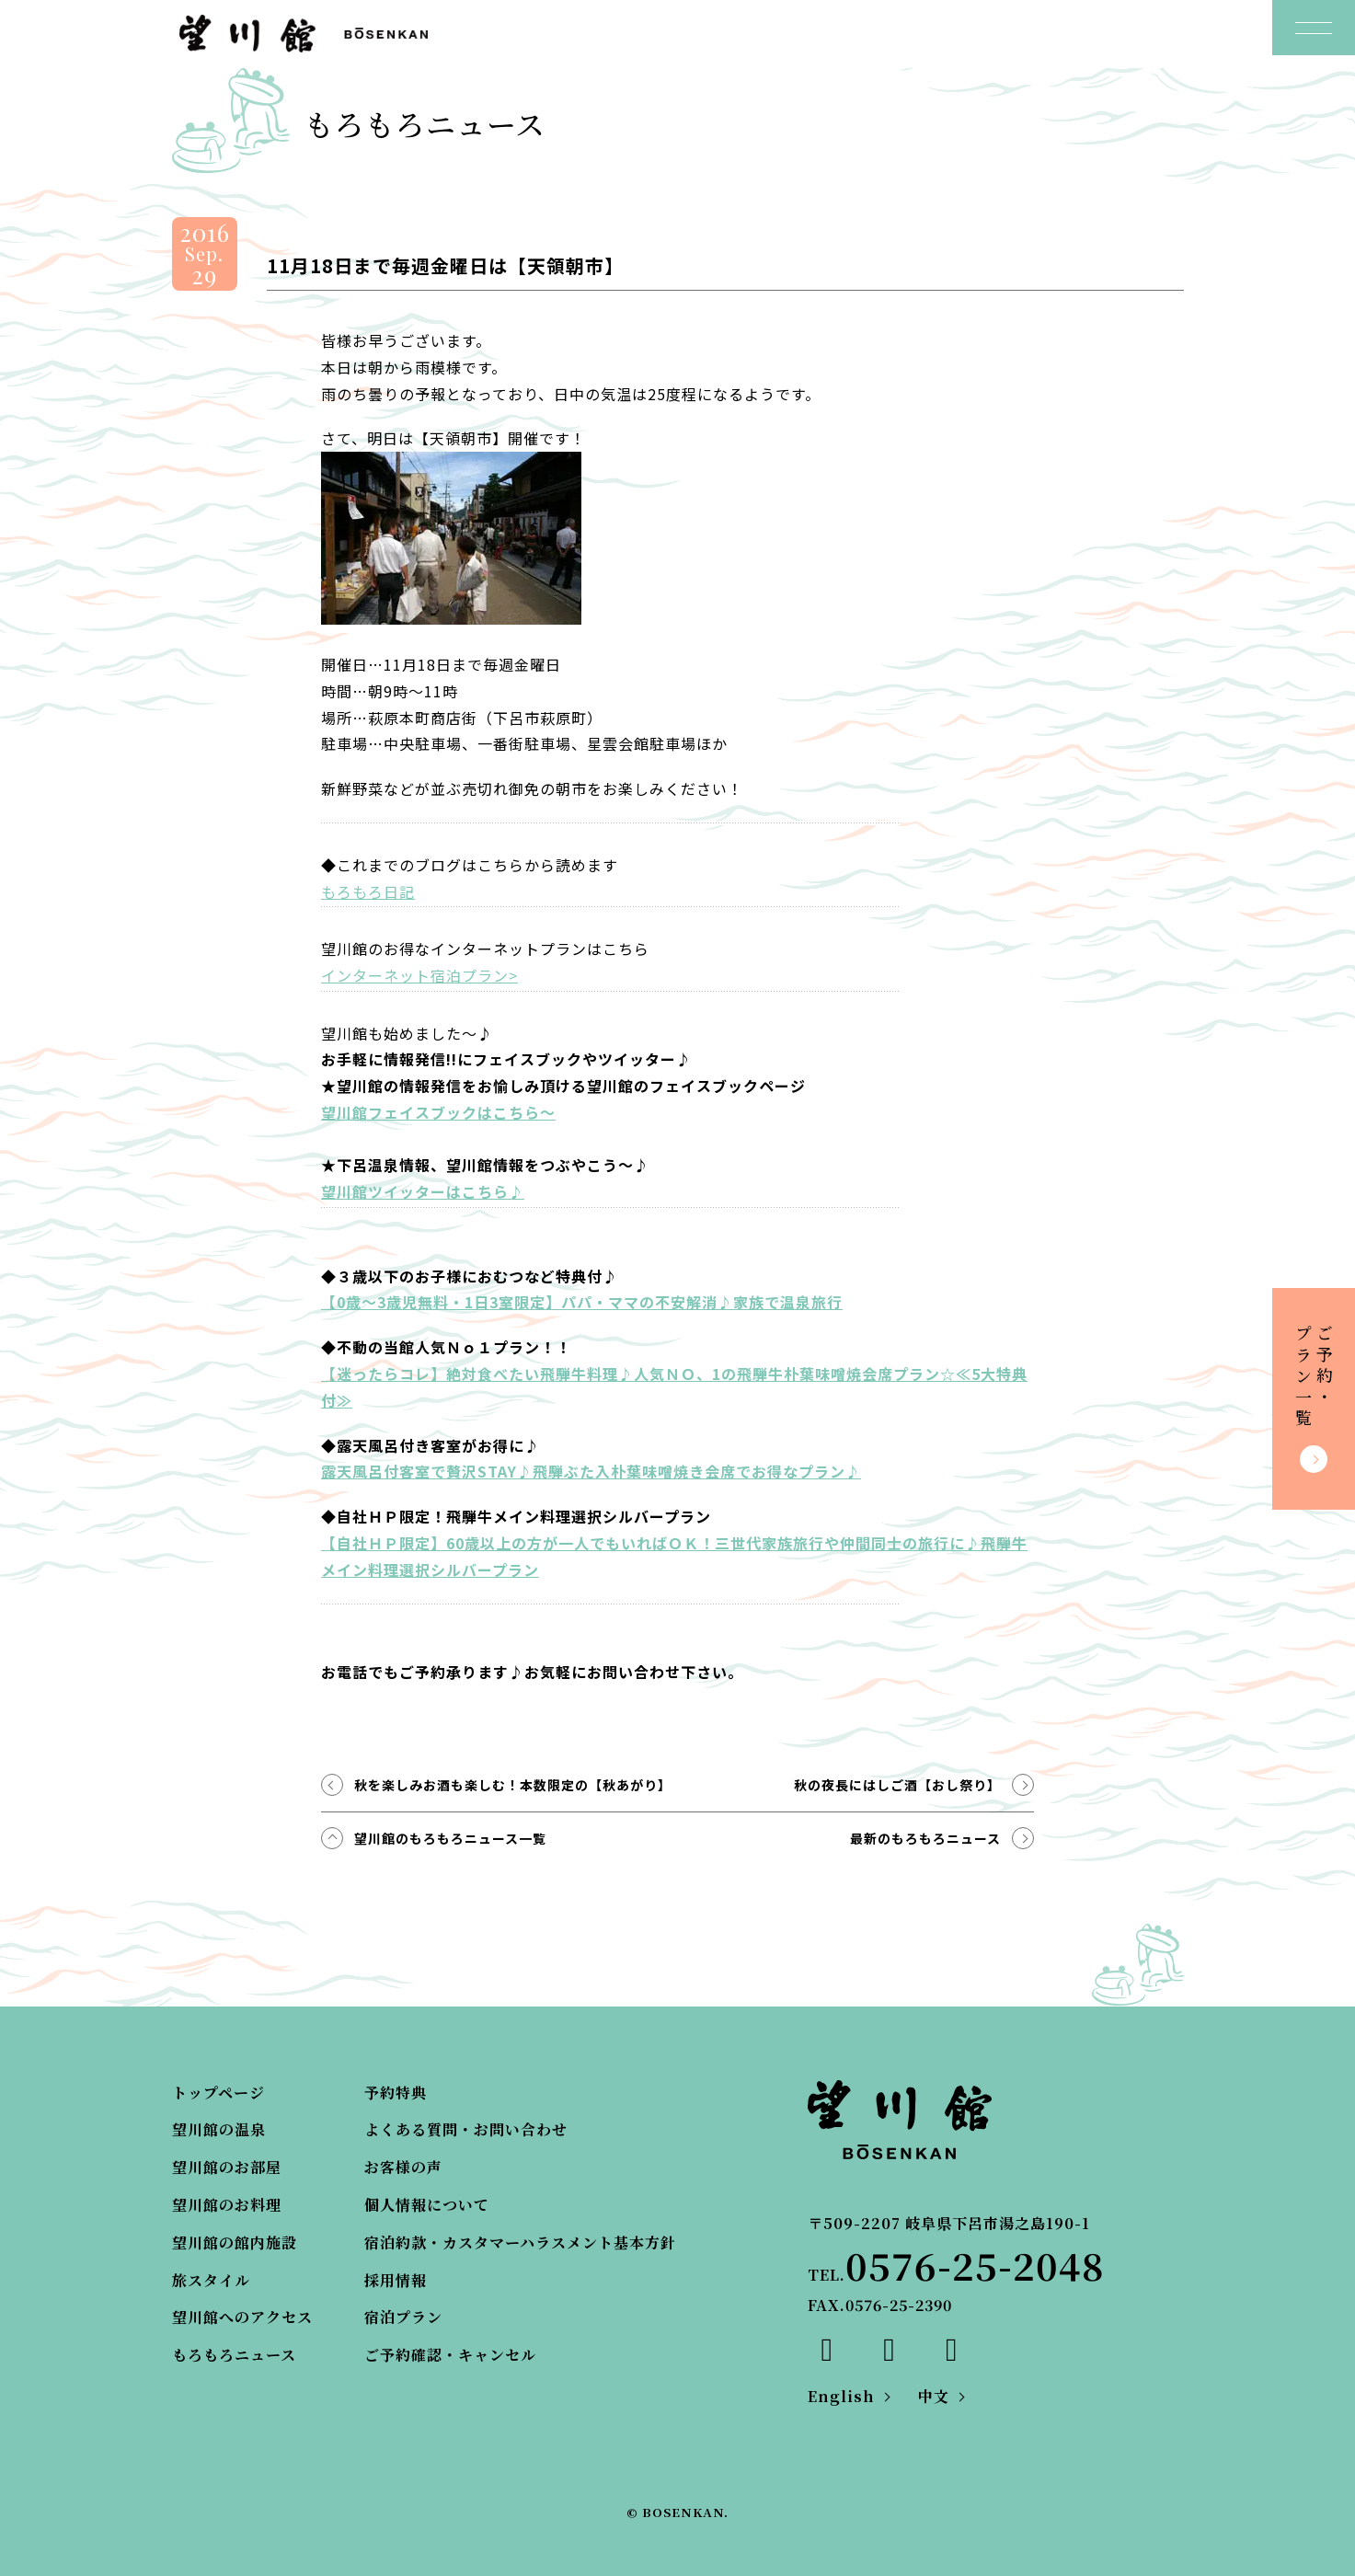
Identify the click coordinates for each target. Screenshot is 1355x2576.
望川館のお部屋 (226, 2167)
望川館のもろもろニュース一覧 (450, 1838)
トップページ (218, 2092)
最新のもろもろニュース (925, 1838)
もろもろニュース (234, 2354)
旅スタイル (211, 2280)
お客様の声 (403, 2167)
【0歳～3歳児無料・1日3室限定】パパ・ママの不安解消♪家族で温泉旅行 (582, 1302)
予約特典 (395, 2092)
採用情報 (395, 2280)
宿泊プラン (403, 2317)
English (841, 2396)
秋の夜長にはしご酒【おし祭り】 (897, 1785)
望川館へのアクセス (242, 2317)
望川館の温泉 (219, 2129)
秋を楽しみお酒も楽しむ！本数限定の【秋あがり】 (513, 1785)
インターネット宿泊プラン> (419, 975)
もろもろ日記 (368, 891)
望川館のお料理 (226, 2204)
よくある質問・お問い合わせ (466, 2129)
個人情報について (426, 2204)
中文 (933, 2396)
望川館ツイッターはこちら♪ (422, 1191)
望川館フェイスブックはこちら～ (438, 1112)
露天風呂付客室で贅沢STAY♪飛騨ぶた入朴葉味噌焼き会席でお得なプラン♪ (591, 1471)
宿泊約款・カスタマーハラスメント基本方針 (520, 2242)
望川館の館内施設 (234, 2242)
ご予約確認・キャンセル (450, 2354)
